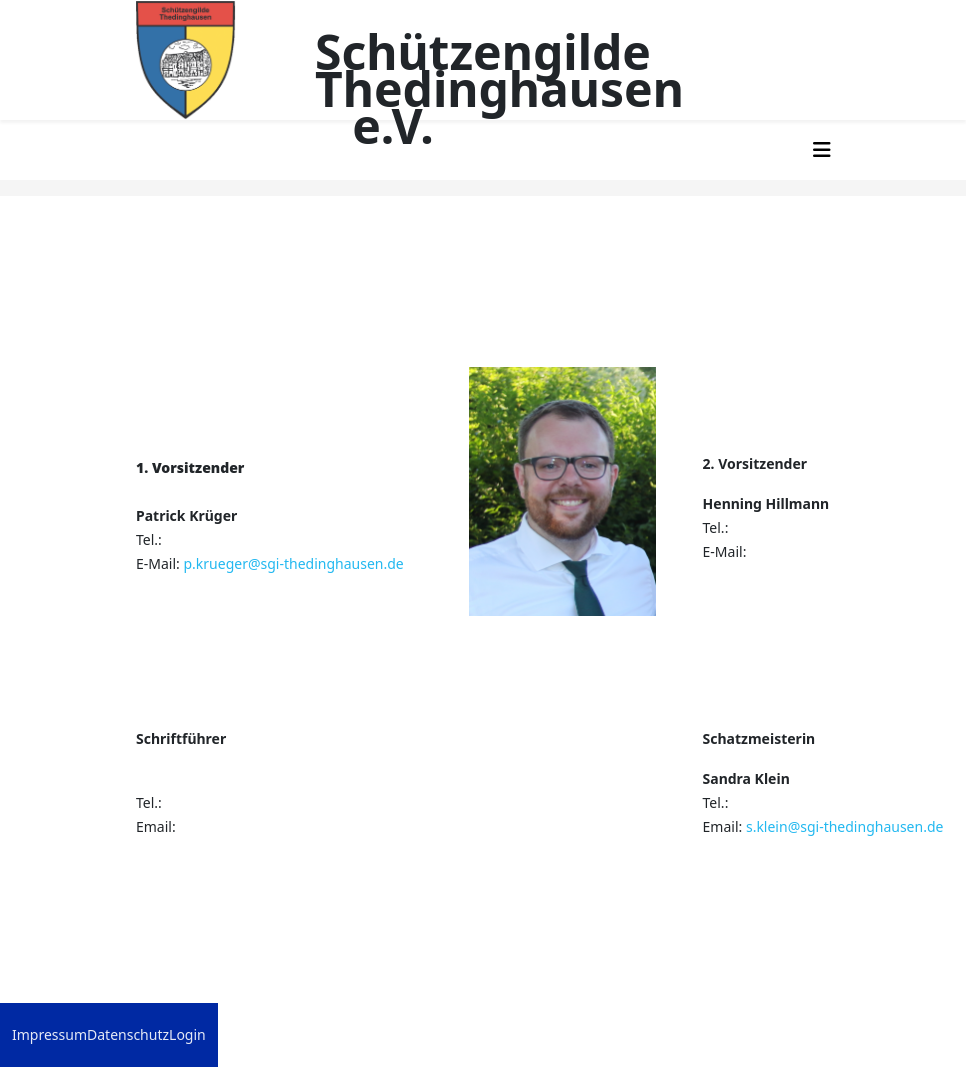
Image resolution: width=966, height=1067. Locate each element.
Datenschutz (128, 1034)
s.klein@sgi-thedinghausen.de (844, 826)
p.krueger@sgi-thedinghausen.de (293, 563)
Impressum (49, 1034)
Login (187, 1034)
